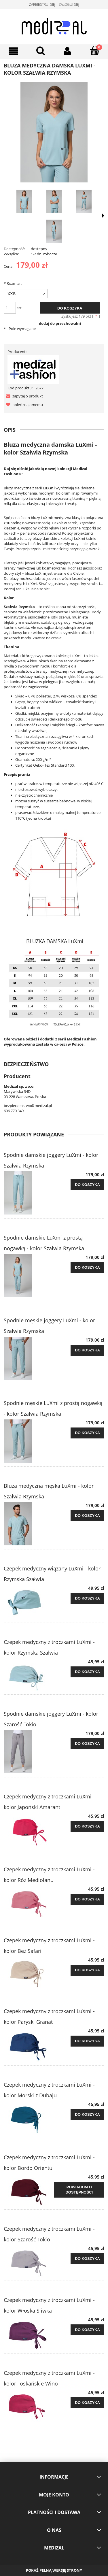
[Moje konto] (67, 51)
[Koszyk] (94, 50)
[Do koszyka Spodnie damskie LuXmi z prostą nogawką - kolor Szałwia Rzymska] (87, 1267)
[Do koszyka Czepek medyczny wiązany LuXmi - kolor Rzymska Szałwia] (87, 1598)
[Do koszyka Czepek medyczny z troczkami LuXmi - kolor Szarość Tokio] (87, 2258)
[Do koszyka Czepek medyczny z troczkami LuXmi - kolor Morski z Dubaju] (87, 2114)
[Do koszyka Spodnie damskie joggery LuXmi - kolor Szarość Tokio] (87, 1743)
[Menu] (13, 51)
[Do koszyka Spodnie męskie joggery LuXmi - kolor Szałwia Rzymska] (87, 1350)
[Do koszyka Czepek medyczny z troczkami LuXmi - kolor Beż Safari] (87, 1970)
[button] (23, 396)
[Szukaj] (40, 50)
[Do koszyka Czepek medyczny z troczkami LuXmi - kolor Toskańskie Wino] (87, 2402)
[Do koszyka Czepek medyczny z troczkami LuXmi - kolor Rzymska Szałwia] (87, 1671)
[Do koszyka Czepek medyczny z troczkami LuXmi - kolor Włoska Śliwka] (87, 2329)
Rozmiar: (13, 283)
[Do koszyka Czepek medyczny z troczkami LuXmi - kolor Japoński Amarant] (87, 1826)
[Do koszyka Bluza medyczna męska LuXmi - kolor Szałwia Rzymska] (87, 1515)
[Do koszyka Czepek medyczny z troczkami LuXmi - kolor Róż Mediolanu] (87, 1899)
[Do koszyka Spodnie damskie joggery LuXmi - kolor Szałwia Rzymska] (87, 1184)
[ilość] (10, 308)
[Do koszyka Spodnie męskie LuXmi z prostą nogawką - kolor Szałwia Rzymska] (87, 1432)
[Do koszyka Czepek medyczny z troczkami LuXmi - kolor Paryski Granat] (87, 2041)
